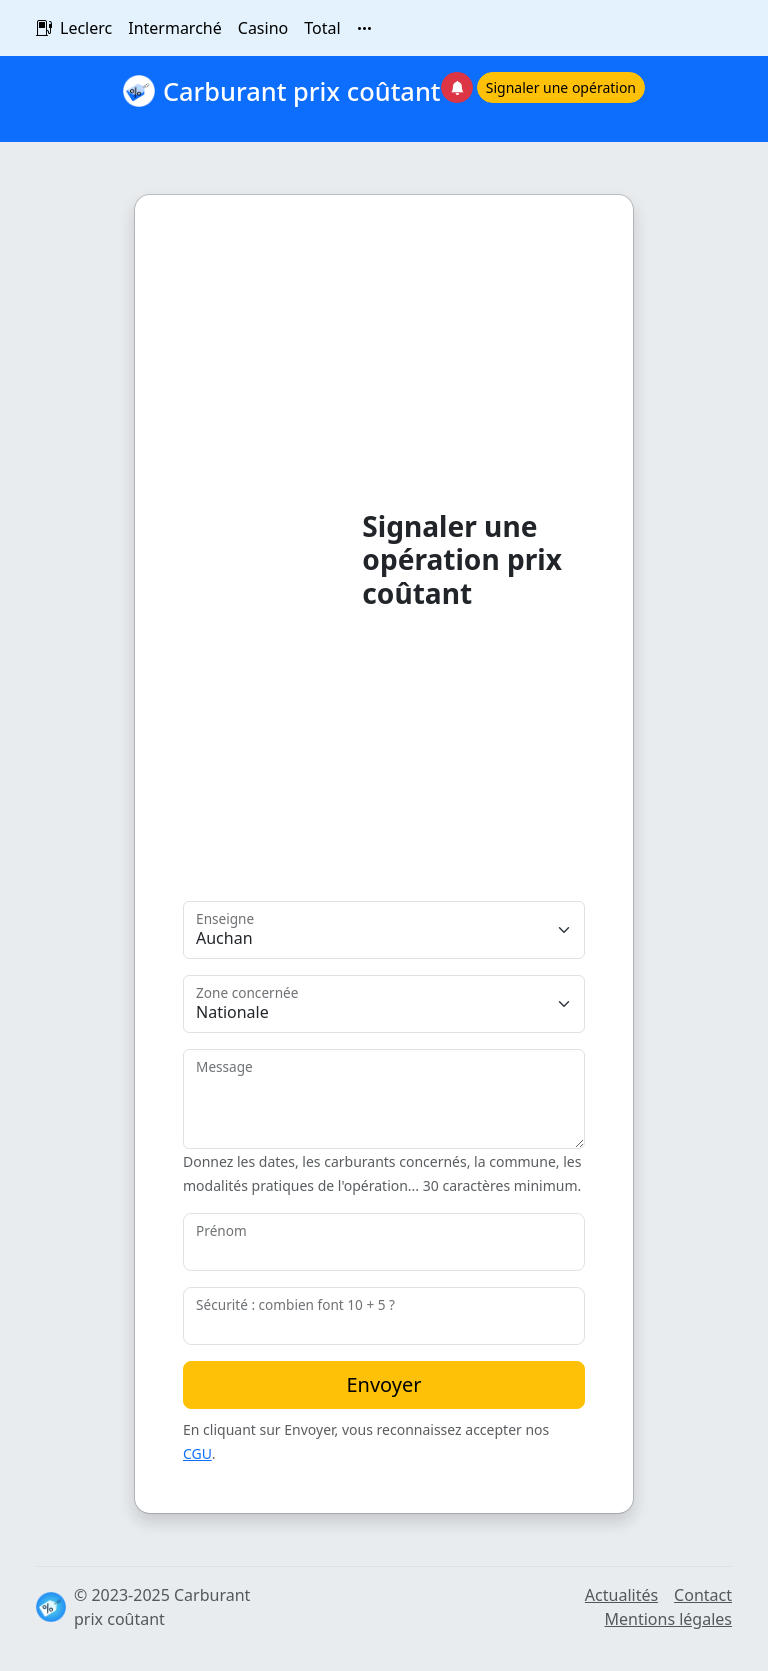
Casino (263, 28)
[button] (543, 99)
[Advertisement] (272, 553)
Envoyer (383, 1384)
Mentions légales (668, 1619)
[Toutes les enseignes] (365, 28)
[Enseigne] (384, 930)
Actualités (621, 1595)
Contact (703, 1595)
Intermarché (175, 28)
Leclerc (86, 28)
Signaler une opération (561, 87)
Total (322, 28)
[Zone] (384, 1004)
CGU (197, 1453)
